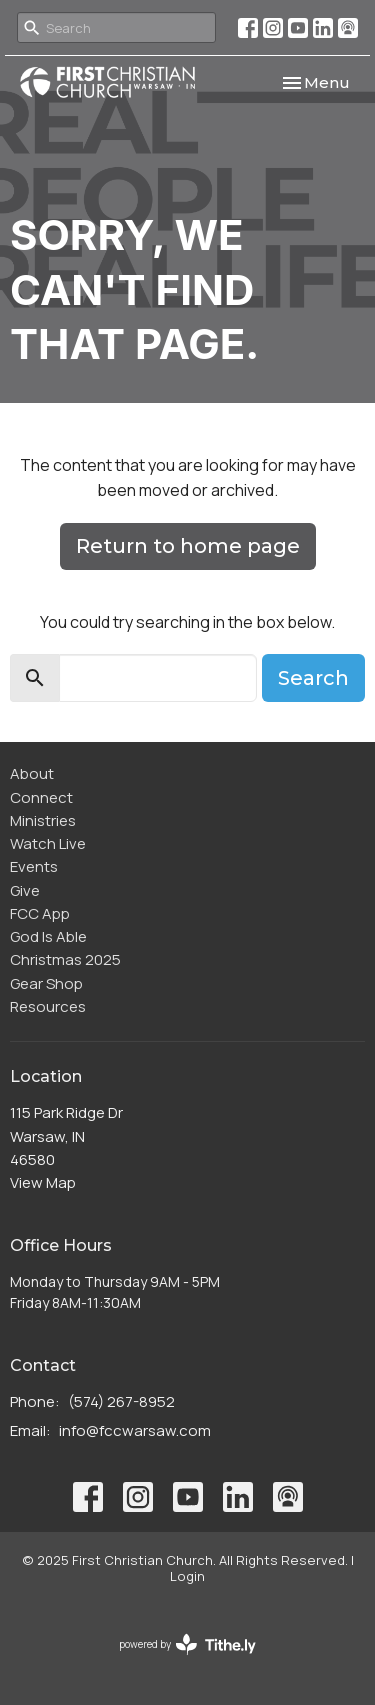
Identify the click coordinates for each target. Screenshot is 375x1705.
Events (34, 866)
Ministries (43, 820)
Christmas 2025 (65, 959)
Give (25, 890)
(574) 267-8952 (121, 1401)
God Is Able (48, 936)
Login (187, 1576)
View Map (43, 1182)
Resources (48, 1006)
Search (313, 678)
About (32, 773)
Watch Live (48, 843)
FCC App (40, 913)
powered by (187, 1644)
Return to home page (188, 546)
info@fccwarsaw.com (135, 1430)
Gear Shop (46, 983)
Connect (41, 797)
